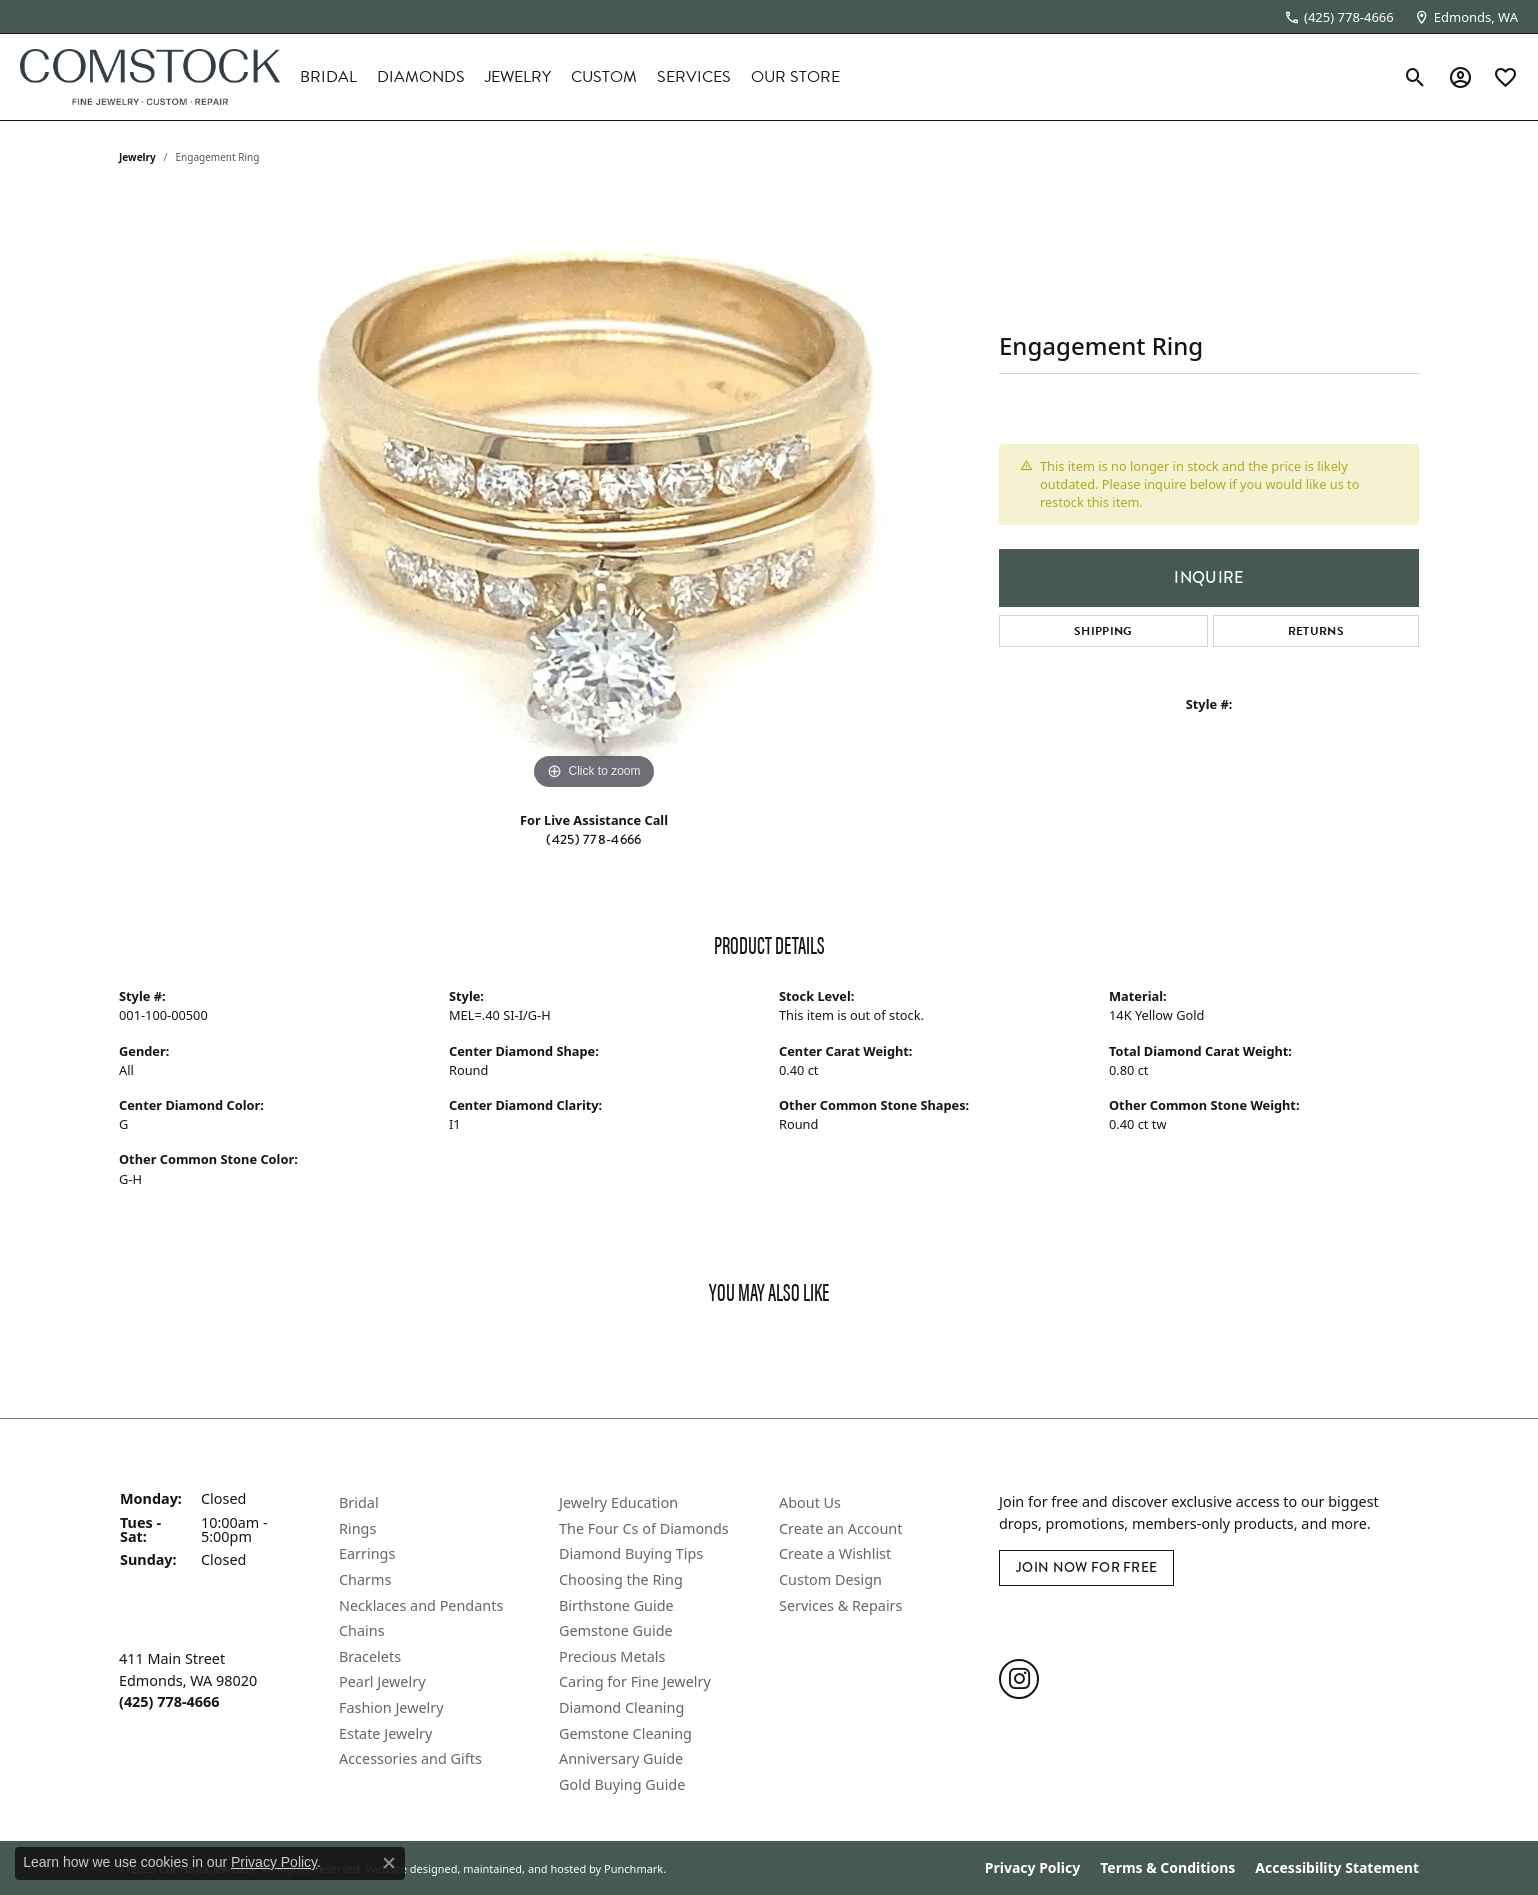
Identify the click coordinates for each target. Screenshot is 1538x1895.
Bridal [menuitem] (359, 1503)
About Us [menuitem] (810, 1503)
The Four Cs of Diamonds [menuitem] (644, 1528)
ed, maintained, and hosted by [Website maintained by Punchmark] (522, 1867)
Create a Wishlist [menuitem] (835, 1554)
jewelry (137, 157)
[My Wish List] (1505, 77)
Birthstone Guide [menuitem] (616, 1605)
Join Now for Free (1086, 1567)
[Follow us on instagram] (1019, 1678)
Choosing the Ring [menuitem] (621, 1579)
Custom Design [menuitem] (830, 1579)
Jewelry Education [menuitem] (618, 1503)
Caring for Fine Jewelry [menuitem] (635, 1682)
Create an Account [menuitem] (840, 1528)
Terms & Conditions (1167, 1868)
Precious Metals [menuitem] (612, 1656)
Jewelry (518, 77)
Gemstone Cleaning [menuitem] (625, 1733)
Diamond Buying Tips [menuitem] (631, 1554)
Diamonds (421, 77)
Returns (1316, 631)
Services (694, 77)
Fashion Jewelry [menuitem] (391, 1707)
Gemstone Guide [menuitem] (616, 1631)
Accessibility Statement (1337, 1868)
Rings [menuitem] (357, 1528)
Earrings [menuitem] (367, 1554)
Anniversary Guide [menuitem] (621, 1759)
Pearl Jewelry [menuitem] (382, 1682)
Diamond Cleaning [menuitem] (621, 1707)
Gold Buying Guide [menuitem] (622, 1784)
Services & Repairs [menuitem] (840, 1605)
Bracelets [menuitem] (370, 1656)
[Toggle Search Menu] (1415, 77)
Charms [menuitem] (365, 1579)
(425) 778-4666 (593, 839)
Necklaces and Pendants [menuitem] (421, 1605)
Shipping (1103, 631)
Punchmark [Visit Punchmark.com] (633, 1867)
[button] (219, 1476)
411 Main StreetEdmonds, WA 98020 (188, 1680)
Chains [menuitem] (362, 1631)
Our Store (795, 77)
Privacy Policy (1032, 1868)
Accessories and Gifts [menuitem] (410, 1759)
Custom (604, 77)
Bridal (328, 77)
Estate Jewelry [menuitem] (385, 1733)
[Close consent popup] (389, 1863)
